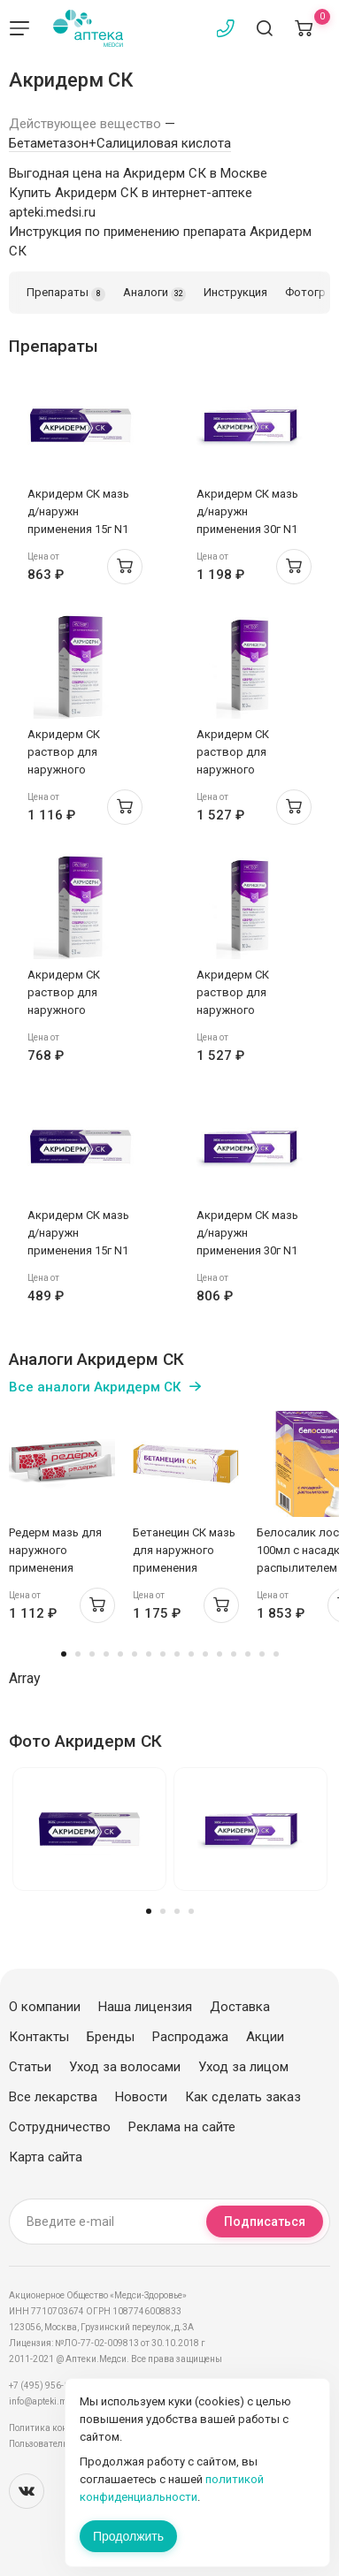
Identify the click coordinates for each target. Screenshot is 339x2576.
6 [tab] (134, 1654)
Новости (141, 2097)
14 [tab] (247, 1654)
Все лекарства (53, 2097)
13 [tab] (233, 1654)
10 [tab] (191, 1654)
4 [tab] (106, 1654)
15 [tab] (262, 1654)
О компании (45, 2007)
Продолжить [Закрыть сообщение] (128, 2536)
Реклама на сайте (181, 2127)
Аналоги (154, 293)
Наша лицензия (145, 2007)
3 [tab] (92, 1654)
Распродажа (190, 2037)
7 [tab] (148, 1654)
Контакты (39, 2037)
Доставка (240, 2007)
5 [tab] (120, 1654)
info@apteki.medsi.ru (52, 2401)
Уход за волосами (125, 2067)
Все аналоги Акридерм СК (95, 1387)
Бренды (111, 2037)
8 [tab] (163, 1654)
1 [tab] (63, 1654)
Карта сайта (45, 2157)
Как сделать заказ (243, 2097)
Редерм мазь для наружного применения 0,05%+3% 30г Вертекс (55, 1568)
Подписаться (264, 2221)
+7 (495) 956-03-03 (48, 2385)
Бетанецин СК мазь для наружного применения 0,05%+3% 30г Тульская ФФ (184, 1568)
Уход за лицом (243, 2067)
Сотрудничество (60, 2127)
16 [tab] (276, 1654)
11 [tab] (205, 1654)
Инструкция (235, 292)
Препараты (66, 293)
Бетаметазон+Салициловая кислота (120, 143)
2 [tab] (78, 1654)
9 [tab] (177, 1654)
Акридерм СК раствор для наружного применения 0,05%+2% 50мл (68, 770)
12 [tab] (219, 1654)
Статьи (30, 2067)
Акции (265, 2037)
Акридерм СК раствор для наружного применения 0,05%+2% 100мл (240, 770)
